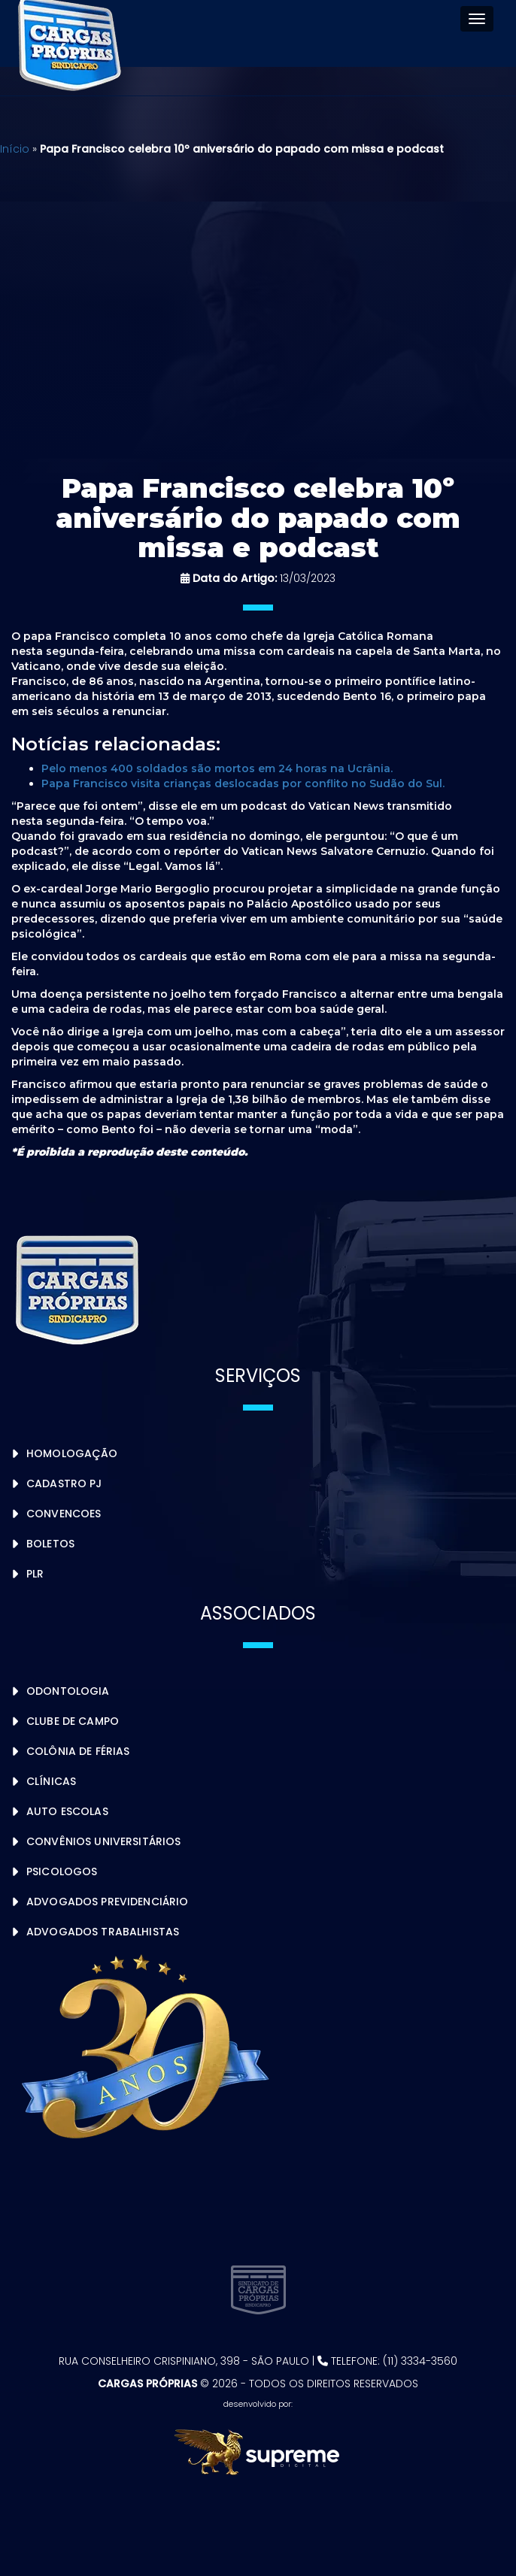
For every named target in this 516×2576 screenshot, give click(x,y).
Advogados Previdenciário (107, 1901)
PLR (35, 1573)
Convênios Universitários (103, 1841)
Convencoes (63, 1513)
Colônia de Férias (77, 1751)
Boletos (50, 1543)
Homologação (72, 1453)
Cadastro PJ (64, 1483)
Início (14, 148)
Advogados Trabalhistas (102, 1931)
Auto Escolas (67, 1811)
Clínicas (51, 1781)
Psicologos (61, 1871)
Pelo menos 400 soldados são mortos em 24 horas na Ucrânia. (217, 768)
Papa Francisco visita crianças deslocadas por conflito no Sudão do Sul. (243, 783)
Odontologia (68, 1691)
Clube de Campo (72, 1721)
